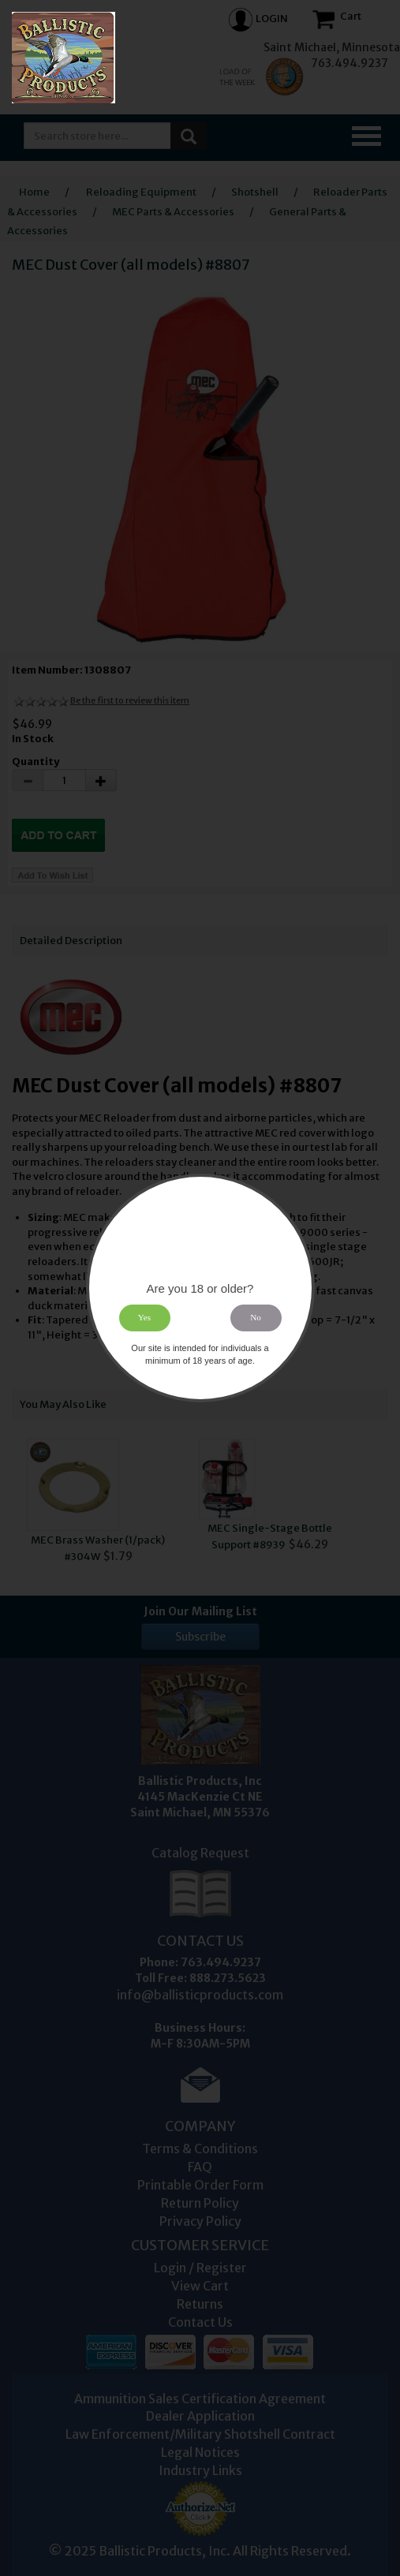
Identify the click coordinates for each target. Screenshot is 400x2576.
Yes (144, 1318)
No (255, 1318)
